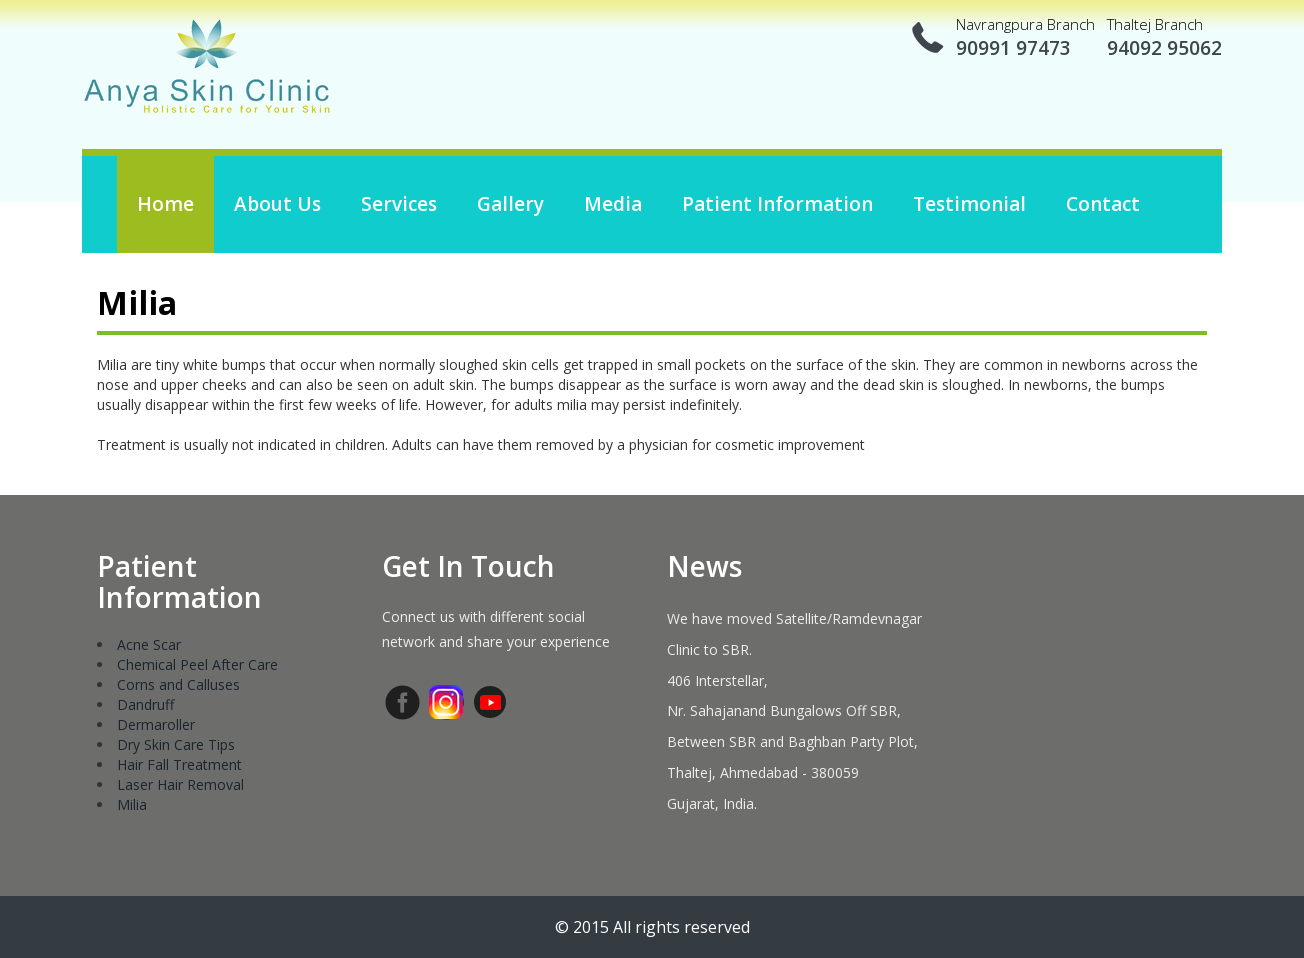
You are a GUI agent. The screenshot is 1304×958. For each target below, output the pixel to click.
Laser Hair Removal (180, 784)
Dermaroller (156, 724)
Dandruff (145, 704)
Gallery (510, 204)
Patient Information (777, 204)
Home (165, 204)
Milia (132, 804)
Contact (1103, 204)
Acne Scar (149, 644)
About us (277, 204)
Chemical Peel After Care (197, 664)
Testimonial (969, 204)
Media (613, 204)
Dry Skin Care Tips (176, 744)
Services (399, 204)
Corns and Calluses (178, 684)
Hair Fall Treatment (179, 764)
